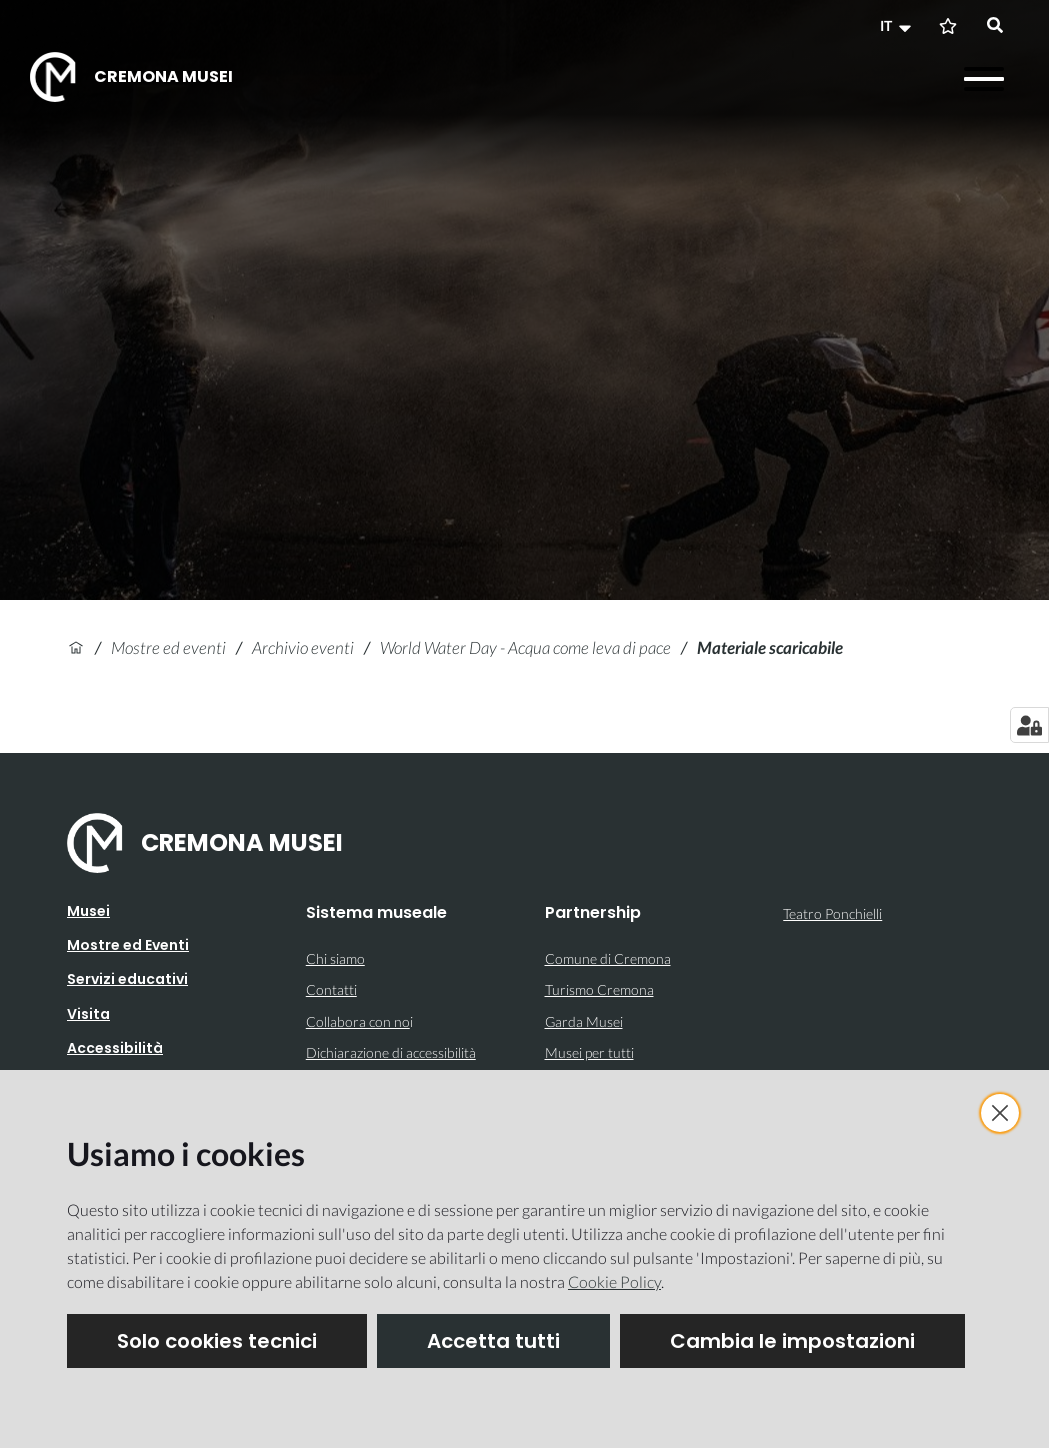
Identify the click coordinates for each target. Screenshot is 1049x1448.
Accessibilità (115, 1048)
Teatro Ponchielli (832, 913)
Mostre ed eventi (168, 647)
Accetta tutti (493, 1341)
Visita (88, 1014)
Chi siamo (335, 958)
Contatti (331, 989)
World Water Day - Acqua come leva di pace (525, 647)
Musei (88, 911)
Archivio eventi (303, 647)
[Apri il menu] (984, 79)
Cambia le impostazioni (792, 1341)
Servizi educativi (127, 979)
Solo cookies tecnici (217, 1341)
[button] (898, 26)
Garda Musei (584, 1021)
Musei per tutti (589, 1052)
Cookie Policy (614, 1281)
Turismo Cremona (599, 989)
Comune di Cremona (608, 958)
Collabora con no (358, 1021)
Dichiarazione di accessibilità (391, 1052)
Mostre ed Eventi (128, 945)
